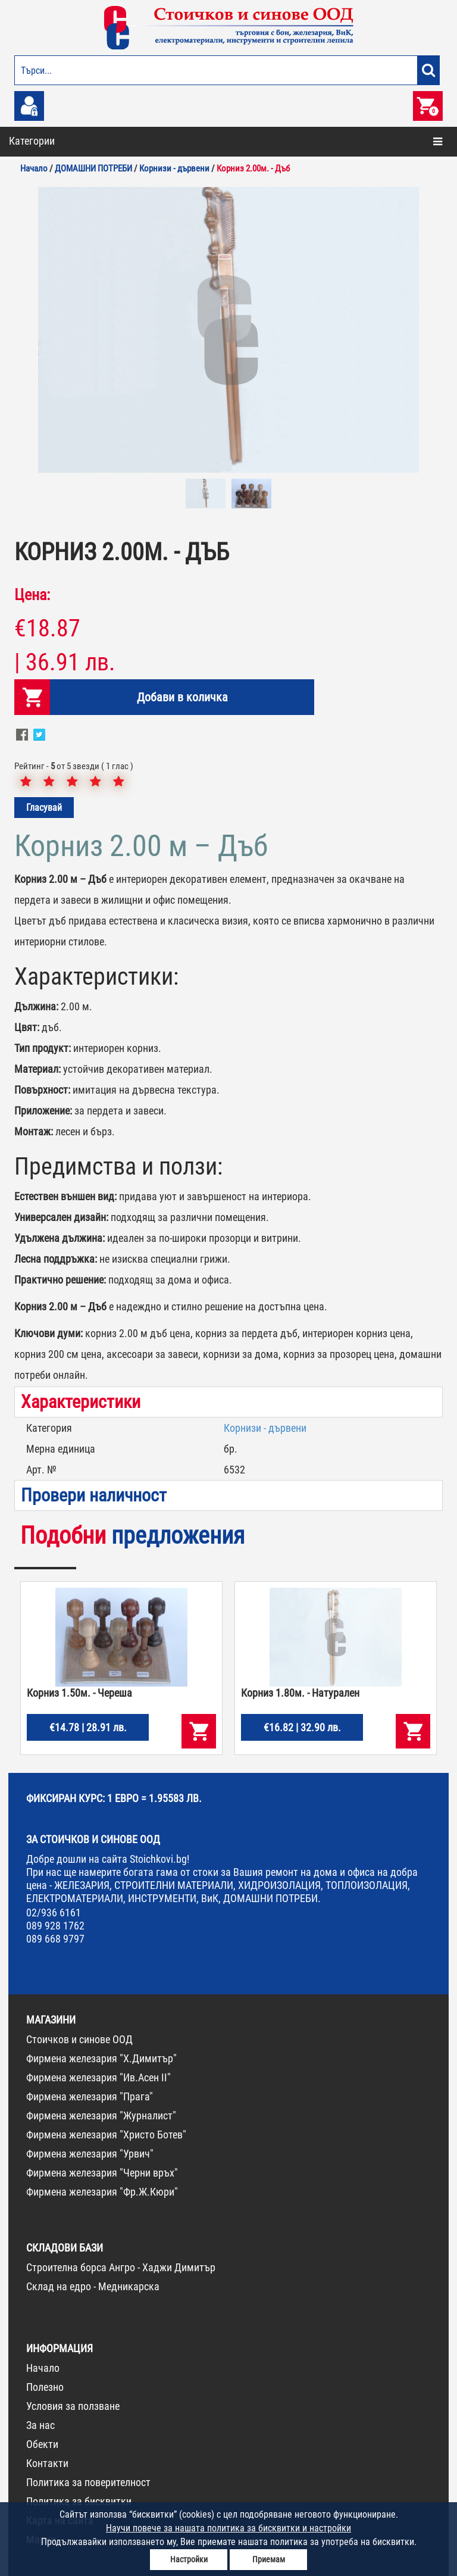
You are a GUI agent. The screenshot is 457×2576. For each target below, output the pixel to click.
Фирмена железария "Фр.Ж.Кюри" (102, 2191)
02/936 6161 (53, 1912)
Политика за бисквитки (79, 2501)
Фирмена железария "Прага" (89, 2096)
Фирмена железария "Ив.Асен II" (98, 2077)
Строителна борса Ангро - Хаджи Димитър (120, 2267)
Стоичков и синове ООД (79, 2039)
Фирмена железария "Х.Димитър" (101, 2058)
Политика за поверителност (88, 2482)
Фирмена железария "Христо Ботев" (106, 2134)
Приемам (268, 2559)
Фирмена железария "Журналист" (101, 2115)
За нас (40, 2425)
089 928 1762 (55, 1925)
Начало (43, 2368)
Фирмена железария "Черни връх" (102, 2172)
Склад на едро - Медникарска (92, 2286)
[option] (228, 330)
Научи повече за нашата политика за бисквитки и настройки (228, 2528)
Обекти (42, 2444)
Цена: (32, 595)
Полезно (45, 2387)
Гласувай (44, 807)
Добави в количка (182, 697)
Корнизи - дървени (265, 1428)
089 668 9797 (55, 1938)
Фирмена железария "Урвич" (90, 2153)
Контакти (47, 2463)
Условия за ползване (73, 2406)
